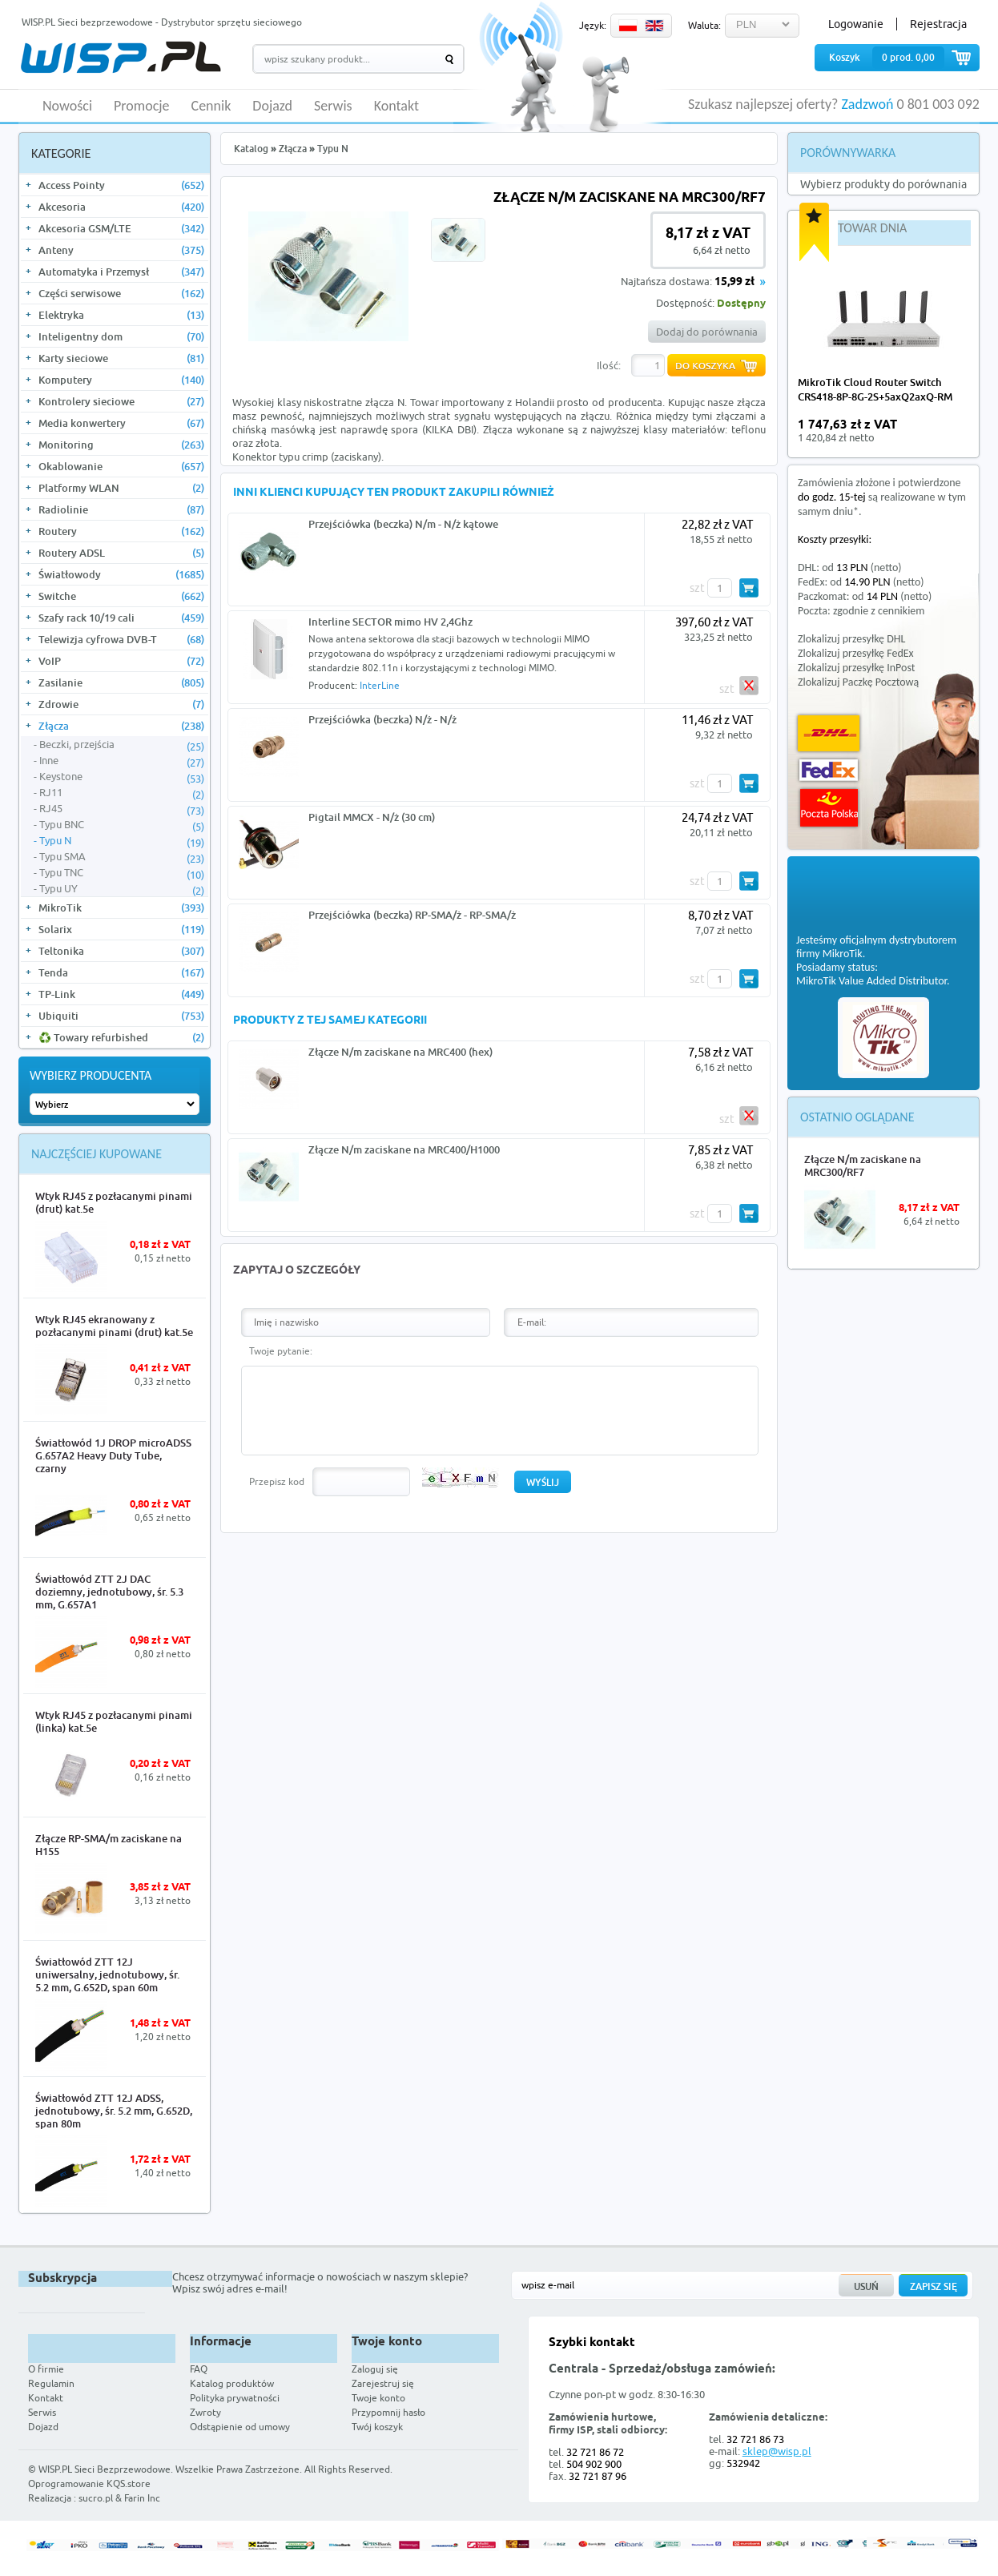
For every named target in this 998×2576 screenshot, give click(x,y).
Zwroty (205, 2412)
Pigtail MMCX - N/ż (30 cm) (371, 817)
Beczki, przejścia (121, 745)
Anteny (121, 250)
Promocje (142, 107)
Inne (121, 761)
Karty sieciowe (121, 358)
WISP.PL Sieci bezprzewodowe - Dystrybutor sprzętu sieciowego (162, 22)
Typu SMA (121, 857)
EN (654, 25)
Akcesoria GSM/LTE (121, 228)
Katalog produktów (232, 2383)
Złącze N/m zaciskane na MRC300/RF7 (862, 1165)
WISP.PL (120, 57)
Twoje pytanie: (280, 1351)
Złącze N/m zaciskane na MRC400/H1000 (404, 1149)
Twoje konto (378, 2398)
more (954, 431)
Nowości (67, 107)
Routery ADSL (121, 552)
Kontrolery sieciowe (121, 401)
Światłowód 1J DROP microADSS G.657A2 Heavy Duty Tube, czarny (113, 1455)
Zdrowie (121, 704)
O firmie (46, 2369)
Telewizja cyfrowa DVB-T (121, 639)
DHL (828, 733)
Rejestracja (938, 24)
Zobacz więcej (919, 2484)
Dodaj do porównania (707, 331)
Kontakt (396, 107)
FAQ (198, 2369)
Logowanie (855, 24)
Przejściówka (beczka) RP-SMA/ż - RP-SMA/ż (412, 914)
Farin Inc (142, 2498)
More (181, 1281)
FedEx (828, 770)
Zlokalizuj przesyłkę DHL (851, 639)
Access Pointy (121, 185)
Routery (121, 531)
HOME (27, 105)
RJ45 (121, 809)
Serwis (333, 107)
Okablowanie (121, 466)
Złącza (121, 725)
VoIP (121, 660)
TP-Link (121, 994)
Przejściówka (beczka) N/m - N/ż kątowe (403, 523)
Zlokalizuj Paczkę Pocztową (858, 682)
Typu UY (121, 889)
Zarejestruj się (383, 2383)
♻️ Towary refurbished (121, 1037)
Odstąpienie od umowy (240, 2427)
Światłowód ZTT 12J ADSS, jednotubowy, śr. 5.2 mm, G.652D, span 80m (113, 2110)
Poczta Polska (829, 808)
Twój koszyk (377, 2427)
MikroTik (121, 907)
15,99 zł (734, 282)
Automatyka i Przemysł (121, 271)
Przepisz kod (276, 1481)
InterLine (380, 685)
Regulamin (51, 2383)
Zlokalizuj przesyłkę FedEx (856, 653)
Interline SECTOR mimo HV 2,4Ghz (390, 621)
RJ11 (121, 793)
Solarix (121, 929)
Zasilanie (121, 682)
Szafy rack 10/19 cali (121, 617)
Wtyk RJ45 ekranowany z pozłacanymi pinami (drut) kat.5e (114, 1325)
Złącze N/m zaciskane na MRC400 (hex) (400, 1051)
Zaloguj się (375, 2369)
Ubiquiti (121, 1015)
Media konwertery (121, 423)
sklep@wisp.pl (776, 2451)
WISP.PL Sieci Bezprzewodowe (104, 2469)
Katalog (251, 149)
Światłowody (121, 574)
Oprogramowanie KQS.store (89, 2483)
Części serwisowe (121, 293)
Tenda (121, 972)
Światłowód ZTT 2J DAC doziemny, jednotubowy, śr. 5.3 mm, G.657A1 (109, 1591)
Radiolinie (121, 509)
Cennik (211, 107)
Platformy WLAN (121, 487)
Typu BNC (121, 825)
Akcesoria (121, 206)
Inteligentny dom (121, 336)
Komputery (121, 379)
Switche (121, 596)
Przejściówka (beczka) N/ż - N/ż (382, 719)
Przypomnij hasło (388, 2412)
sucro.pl (95, 2498)
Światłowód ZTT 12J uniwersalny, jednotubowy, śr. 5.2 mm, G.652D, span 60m (107, 1974)
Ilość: (609, 365)
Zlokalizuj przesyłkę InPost (856, 667)
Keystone (121, 777)
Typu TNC (121, 873)
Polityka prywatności (235, 2398)
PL (628, 25)
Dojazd (272, 107)
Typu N (121, 841)
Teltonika (121, 950)
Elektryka (121, 314)
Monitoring (121, 444)
